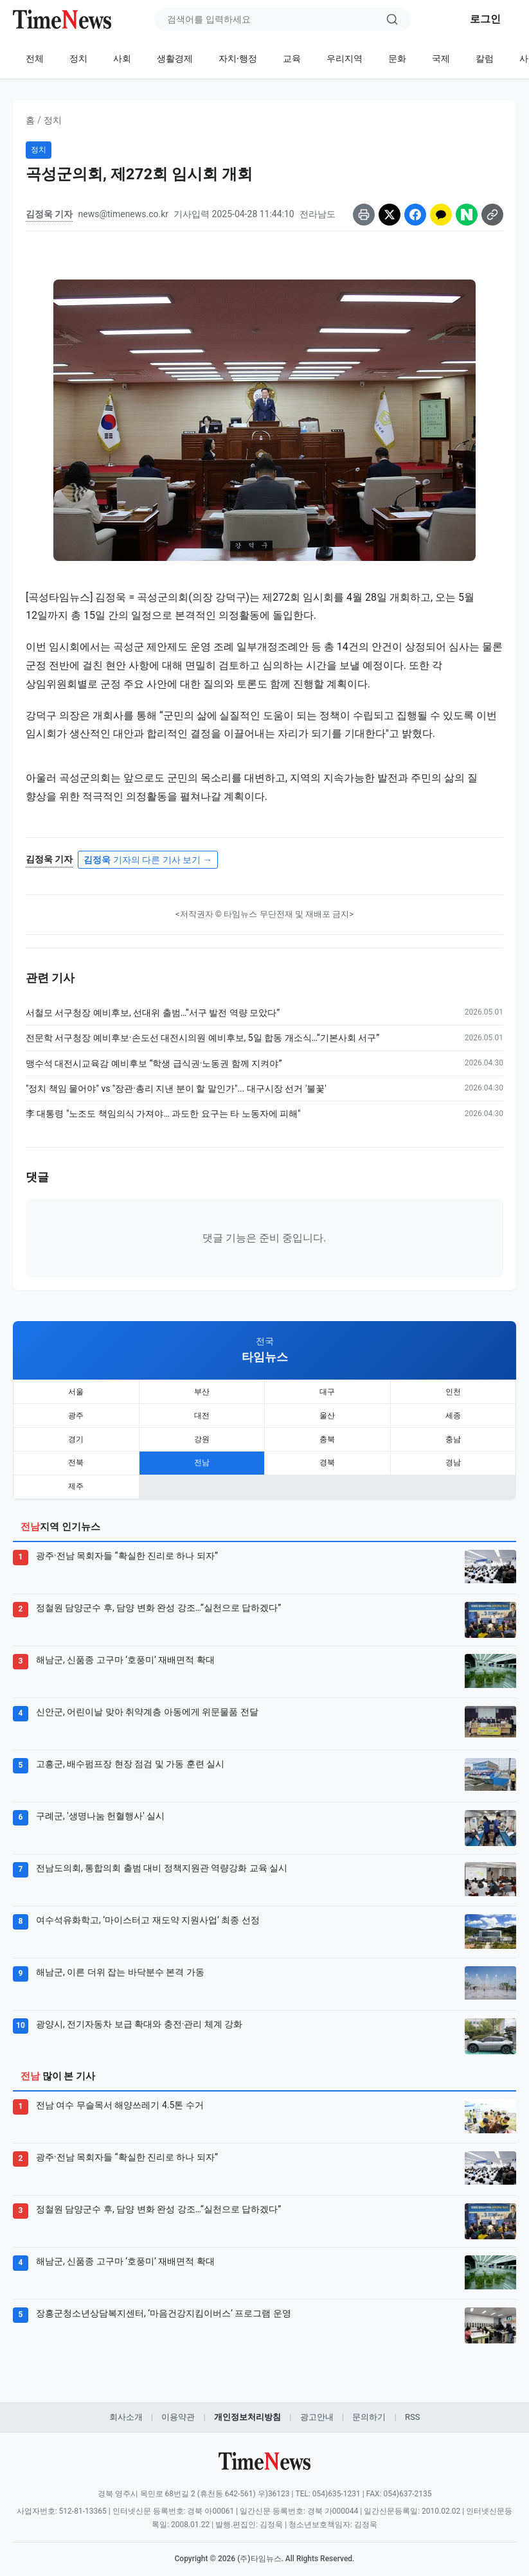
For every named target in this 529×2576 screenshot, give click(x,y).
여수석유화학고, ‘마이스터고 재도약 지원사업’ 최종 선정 (148, 1910)
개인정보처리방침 (247, 2407)
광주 (76, 1412)
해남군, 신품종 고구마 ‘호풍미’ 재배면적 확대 (125, 1650)
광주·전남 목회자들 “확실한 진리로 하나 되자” (127, 1546)
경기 (76, 1434)
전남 (202, 1456)
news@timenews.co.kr (123, 214)
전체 (35, 58)
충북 (327, 1434)
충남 (453, 1434)
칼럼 (485, 58)
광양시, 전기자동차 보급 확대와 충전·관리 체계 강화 (139, 2014)
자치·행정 (238, 58)
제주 (76, 1477)
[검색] (392, 19)
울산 (327, 1412)
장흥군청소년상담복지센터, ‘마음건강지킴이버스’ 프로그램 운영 (163, 2303)
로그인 (485, 19)
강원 (202, 1434)
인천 (453, 1390)
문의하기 (369, 2407)
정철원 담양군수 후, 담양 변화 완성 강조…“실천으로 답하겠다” (158, 1598)
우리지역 (345, 58)
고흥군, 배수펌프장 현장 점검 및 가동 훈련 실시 (130, 1754)
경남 (453, 1456)
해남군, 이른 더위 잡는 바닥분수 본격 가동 (120, 1962)
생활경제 (175, 58)
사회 (122, 58)
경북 (327, 1456)
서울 (76, 1390)
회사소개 (126, 2407)
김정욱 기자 (49, 214)
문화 (397, 58)
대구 (327, 1390)
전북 (76, 1456)
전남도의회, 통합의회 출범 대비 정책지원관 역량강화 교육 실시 (161, 1858)
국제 (441, 58)
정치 (78, 58)
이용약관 (178, 2407)
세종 (453, 1412)
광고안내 (317, 2407)
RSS (412, 2407)
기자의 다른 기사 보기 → (147, 860)
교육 (292, 58)
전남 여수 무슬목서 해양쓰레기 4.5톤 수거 (120, 2095)
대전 (202, 1412)
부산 (202, 1390)
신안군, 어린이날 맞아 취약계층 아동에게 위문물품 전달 (147, 1702)
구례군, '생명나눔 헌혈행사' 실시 (100, 1806)
